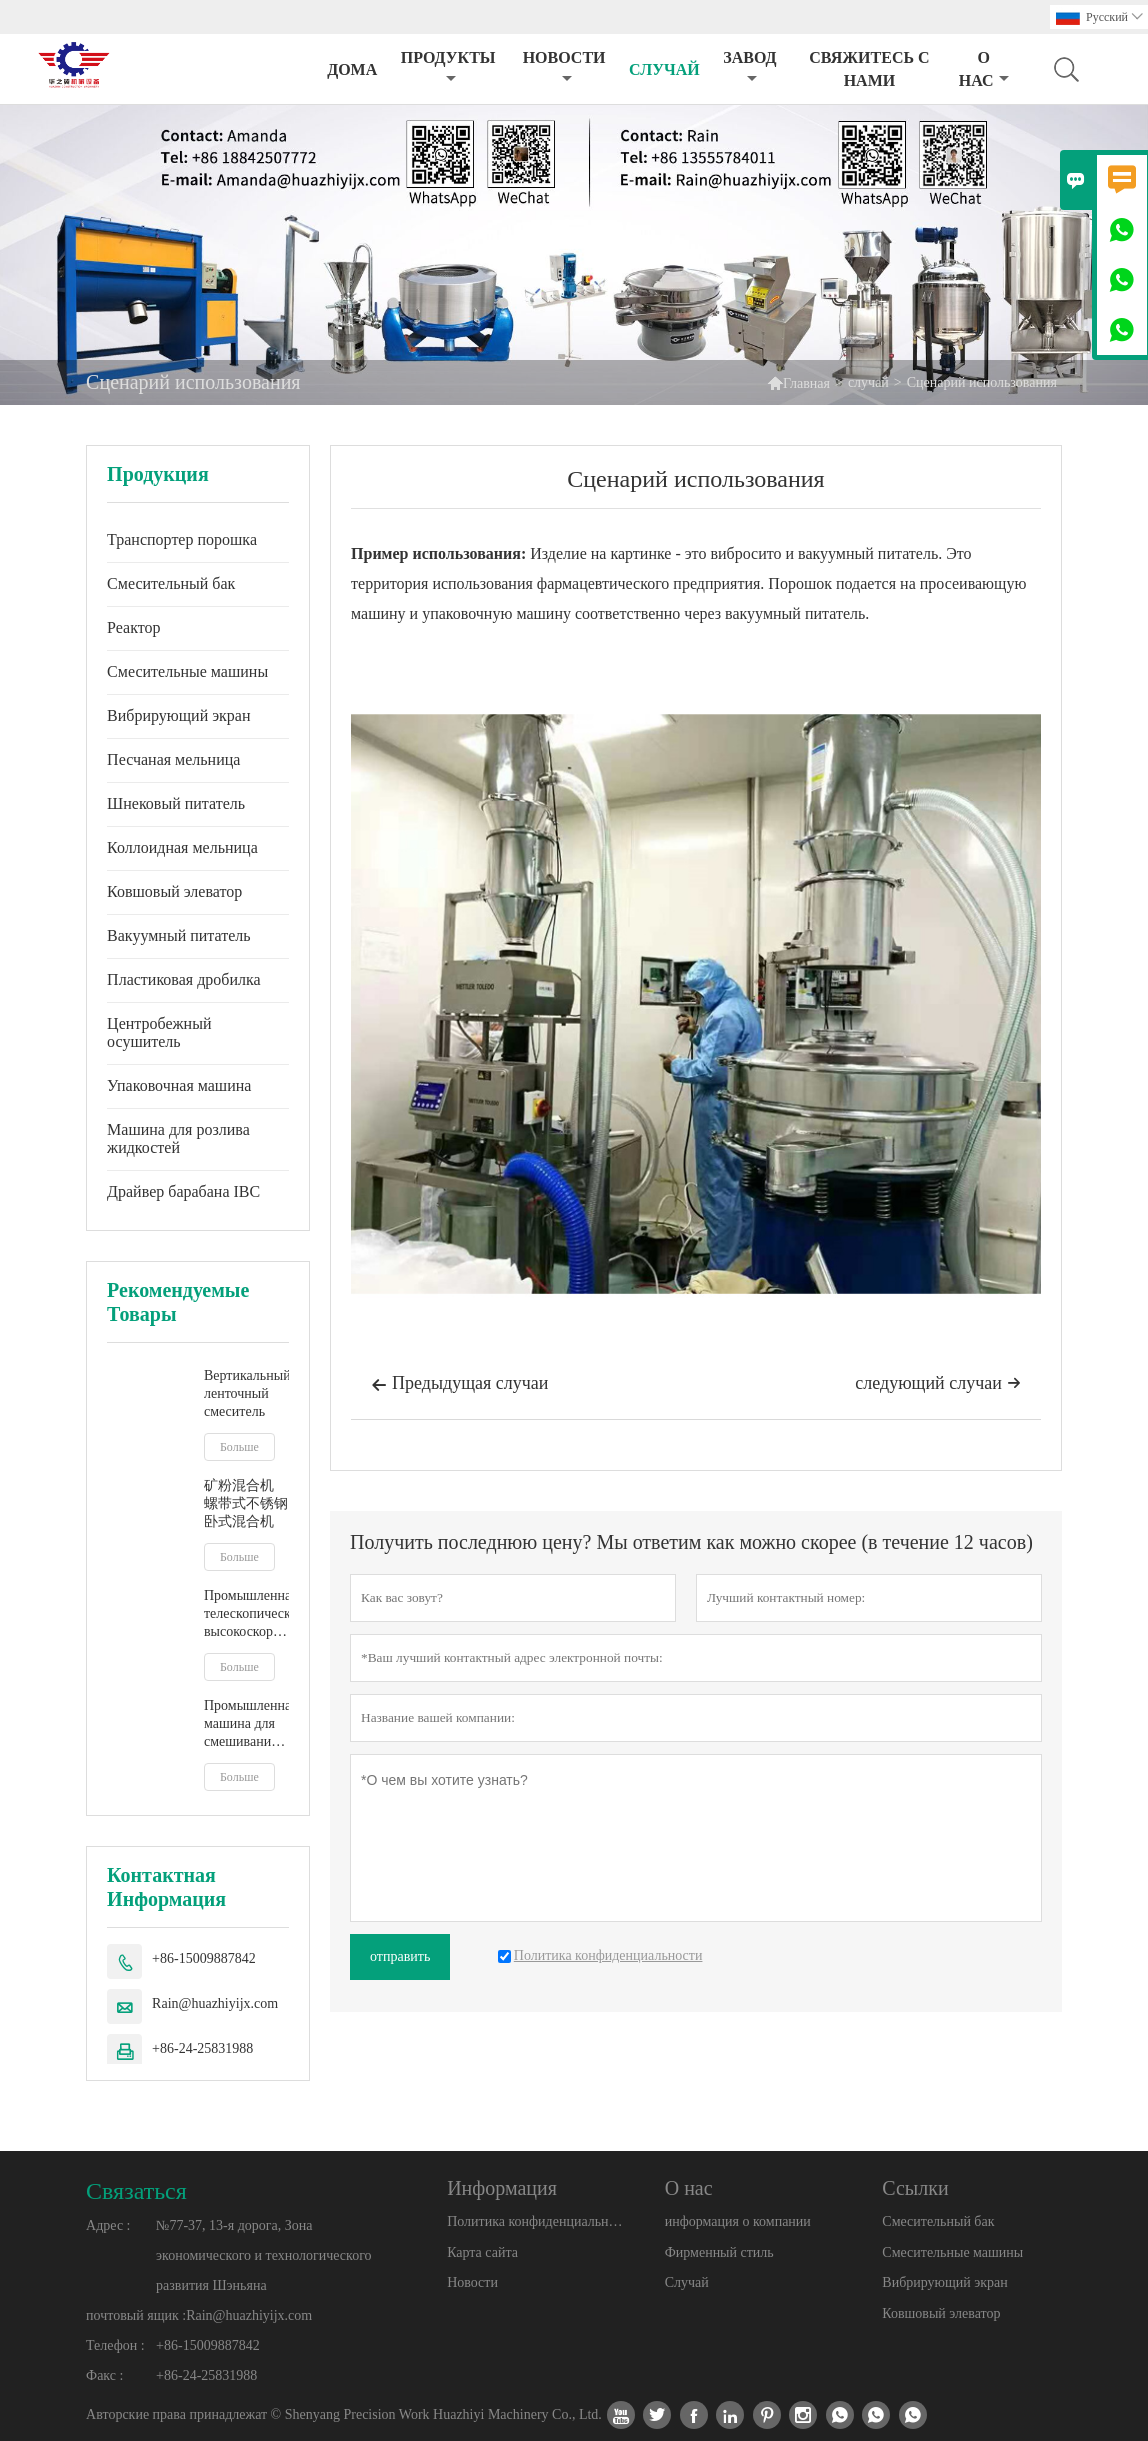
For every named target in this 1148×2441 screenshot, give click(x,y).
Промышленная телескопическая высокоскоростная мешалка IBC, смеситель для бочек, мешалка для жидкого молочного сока (246, 1614)
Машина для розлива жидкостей (178, 1138)
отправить (400, 1956)
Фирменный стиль (719, 2252)
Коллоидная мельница (182, 847)
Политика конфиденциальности (536, 2221)
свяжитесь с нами (869, 69)
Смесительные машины (187, 671)
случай (664, 69)
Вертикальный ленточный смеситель (246, 1393)
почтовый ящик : (136, 2315)
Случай (687, 2282)
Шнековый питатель (176, 803)
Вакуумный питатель (178, 935)
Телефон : (115, 2345)
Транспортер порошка (182, 539)
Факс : (104, 2375)
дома (352, 69)
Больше (239, 1447)
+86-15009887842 (204, 1958)
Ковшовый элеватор (174, 891)
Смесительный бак (171, 583)
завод (749, 67)
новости (564, 67)
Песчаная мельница (173, 759)
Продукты (448, 67)
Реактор (133, 627)
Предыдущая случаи (459, 1385)
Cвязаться (136, 2191)
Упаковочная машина (179, 1085)
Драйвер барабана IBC (183, 1191)
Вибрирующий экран (178, 715)
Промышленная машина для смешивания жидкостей (246, 1724)
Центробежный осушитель (159, 1032)
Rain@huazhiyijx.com (215, 2003)
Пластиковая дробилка (184, 979)
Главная (798, 382)
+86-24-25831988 (202, 2048)
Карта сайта (482, 2252)
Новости (472, 2282)
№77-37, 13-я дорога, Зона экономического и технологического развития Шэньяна (263, 2255)
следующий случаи (938, 1383)
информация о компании (738, 2221)
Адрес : (108, 2225)
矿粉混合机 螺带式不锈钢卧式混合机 (246, 1503)
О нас (984, 69)
